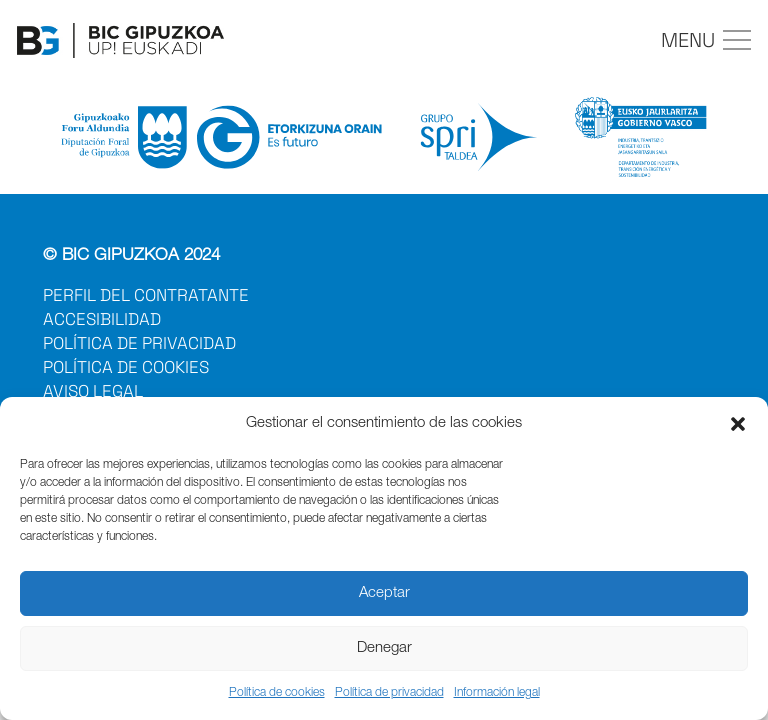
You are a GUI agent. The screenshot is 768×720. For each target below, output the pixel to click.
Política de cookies (277, 693)
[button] (738, 424)
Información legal (497, 693)
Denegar (384, 648)
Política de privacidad (389, 693)
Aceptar (384, 593)
